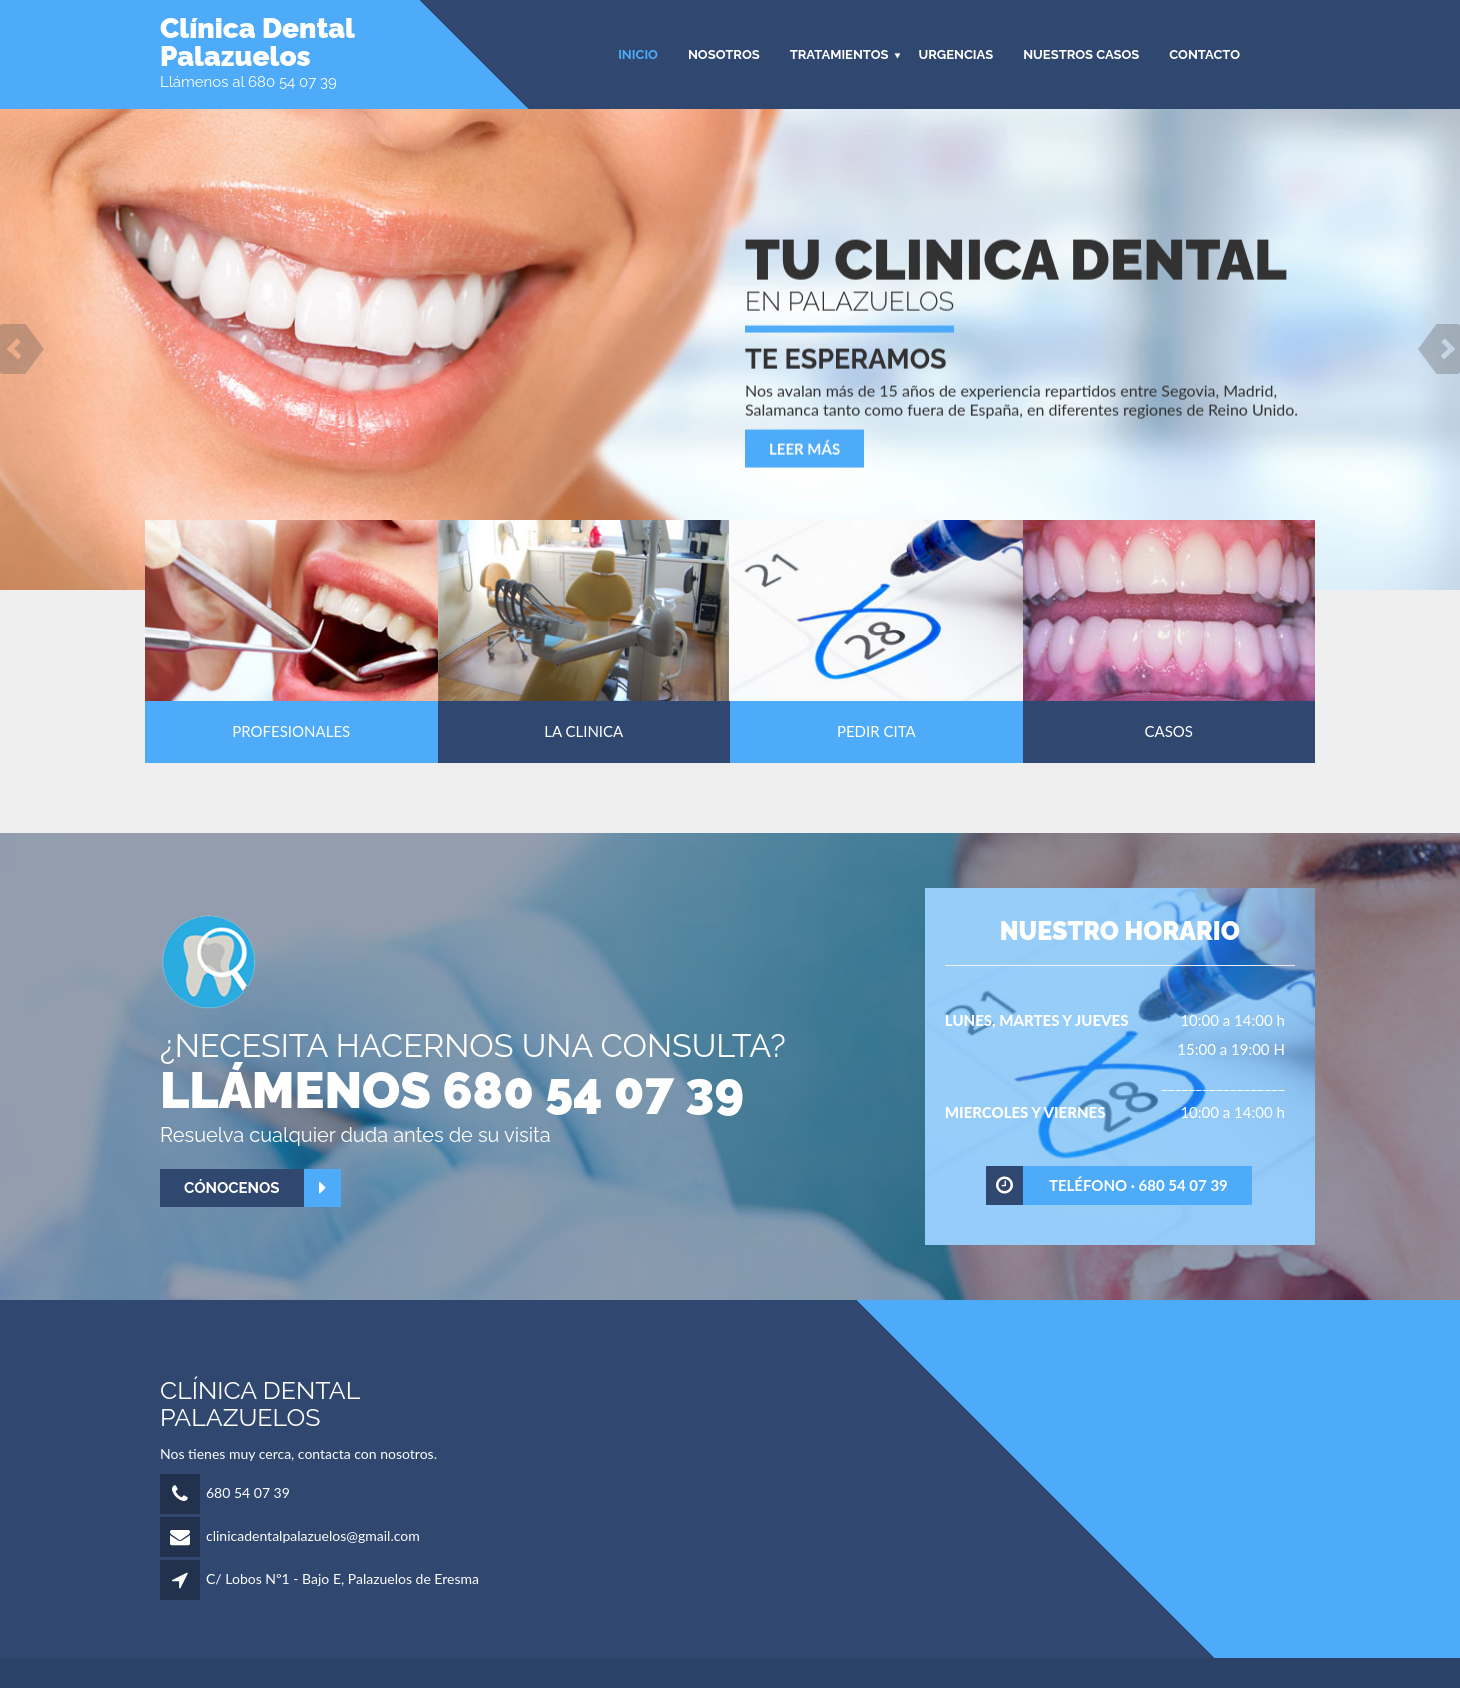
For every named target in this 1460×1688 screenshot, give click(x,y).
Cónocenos (262, 1188)
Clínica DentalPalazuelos (257, 43)
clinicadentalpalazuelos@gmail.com (313, 1535)
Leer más (804, 450)
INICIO (638, 54)
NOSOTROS (724, 54)
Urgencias (955, 54)
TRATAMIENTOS (839, 54)
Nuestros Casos (1081, 54)
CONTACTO (1204, 54)
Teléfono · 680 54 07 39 (1108, 1185)
